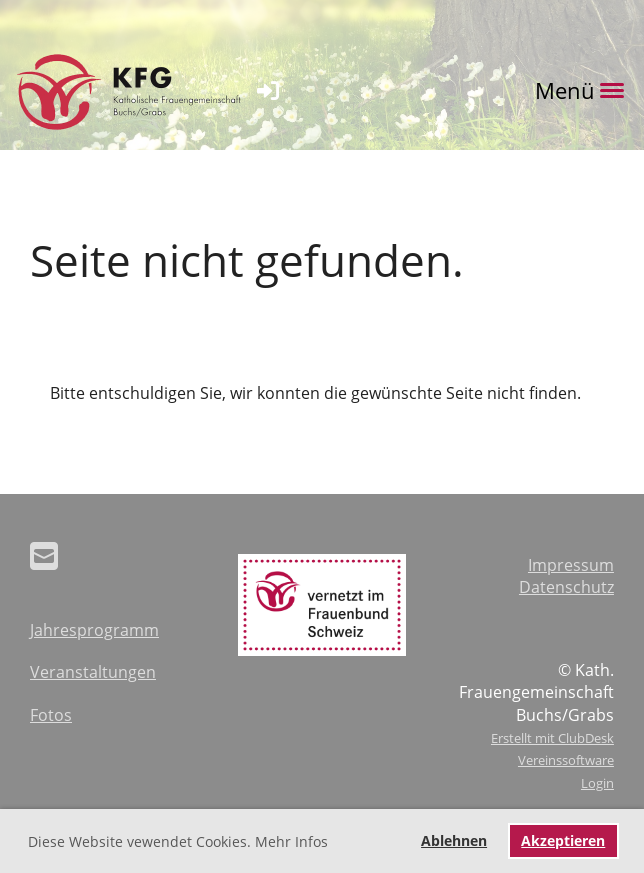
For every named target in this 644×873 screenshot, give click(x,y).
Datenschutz (566, 587)
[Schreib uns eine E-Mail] (44, 555)
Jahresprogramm (94, 630)
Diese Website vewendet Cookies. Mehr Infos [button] (178, 841)
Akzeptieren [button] (563, 840)
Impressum (571, 565)
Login (597, 783)
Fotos (51, 715)
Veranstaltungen (93, 672)
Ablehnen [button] (454, 840)
